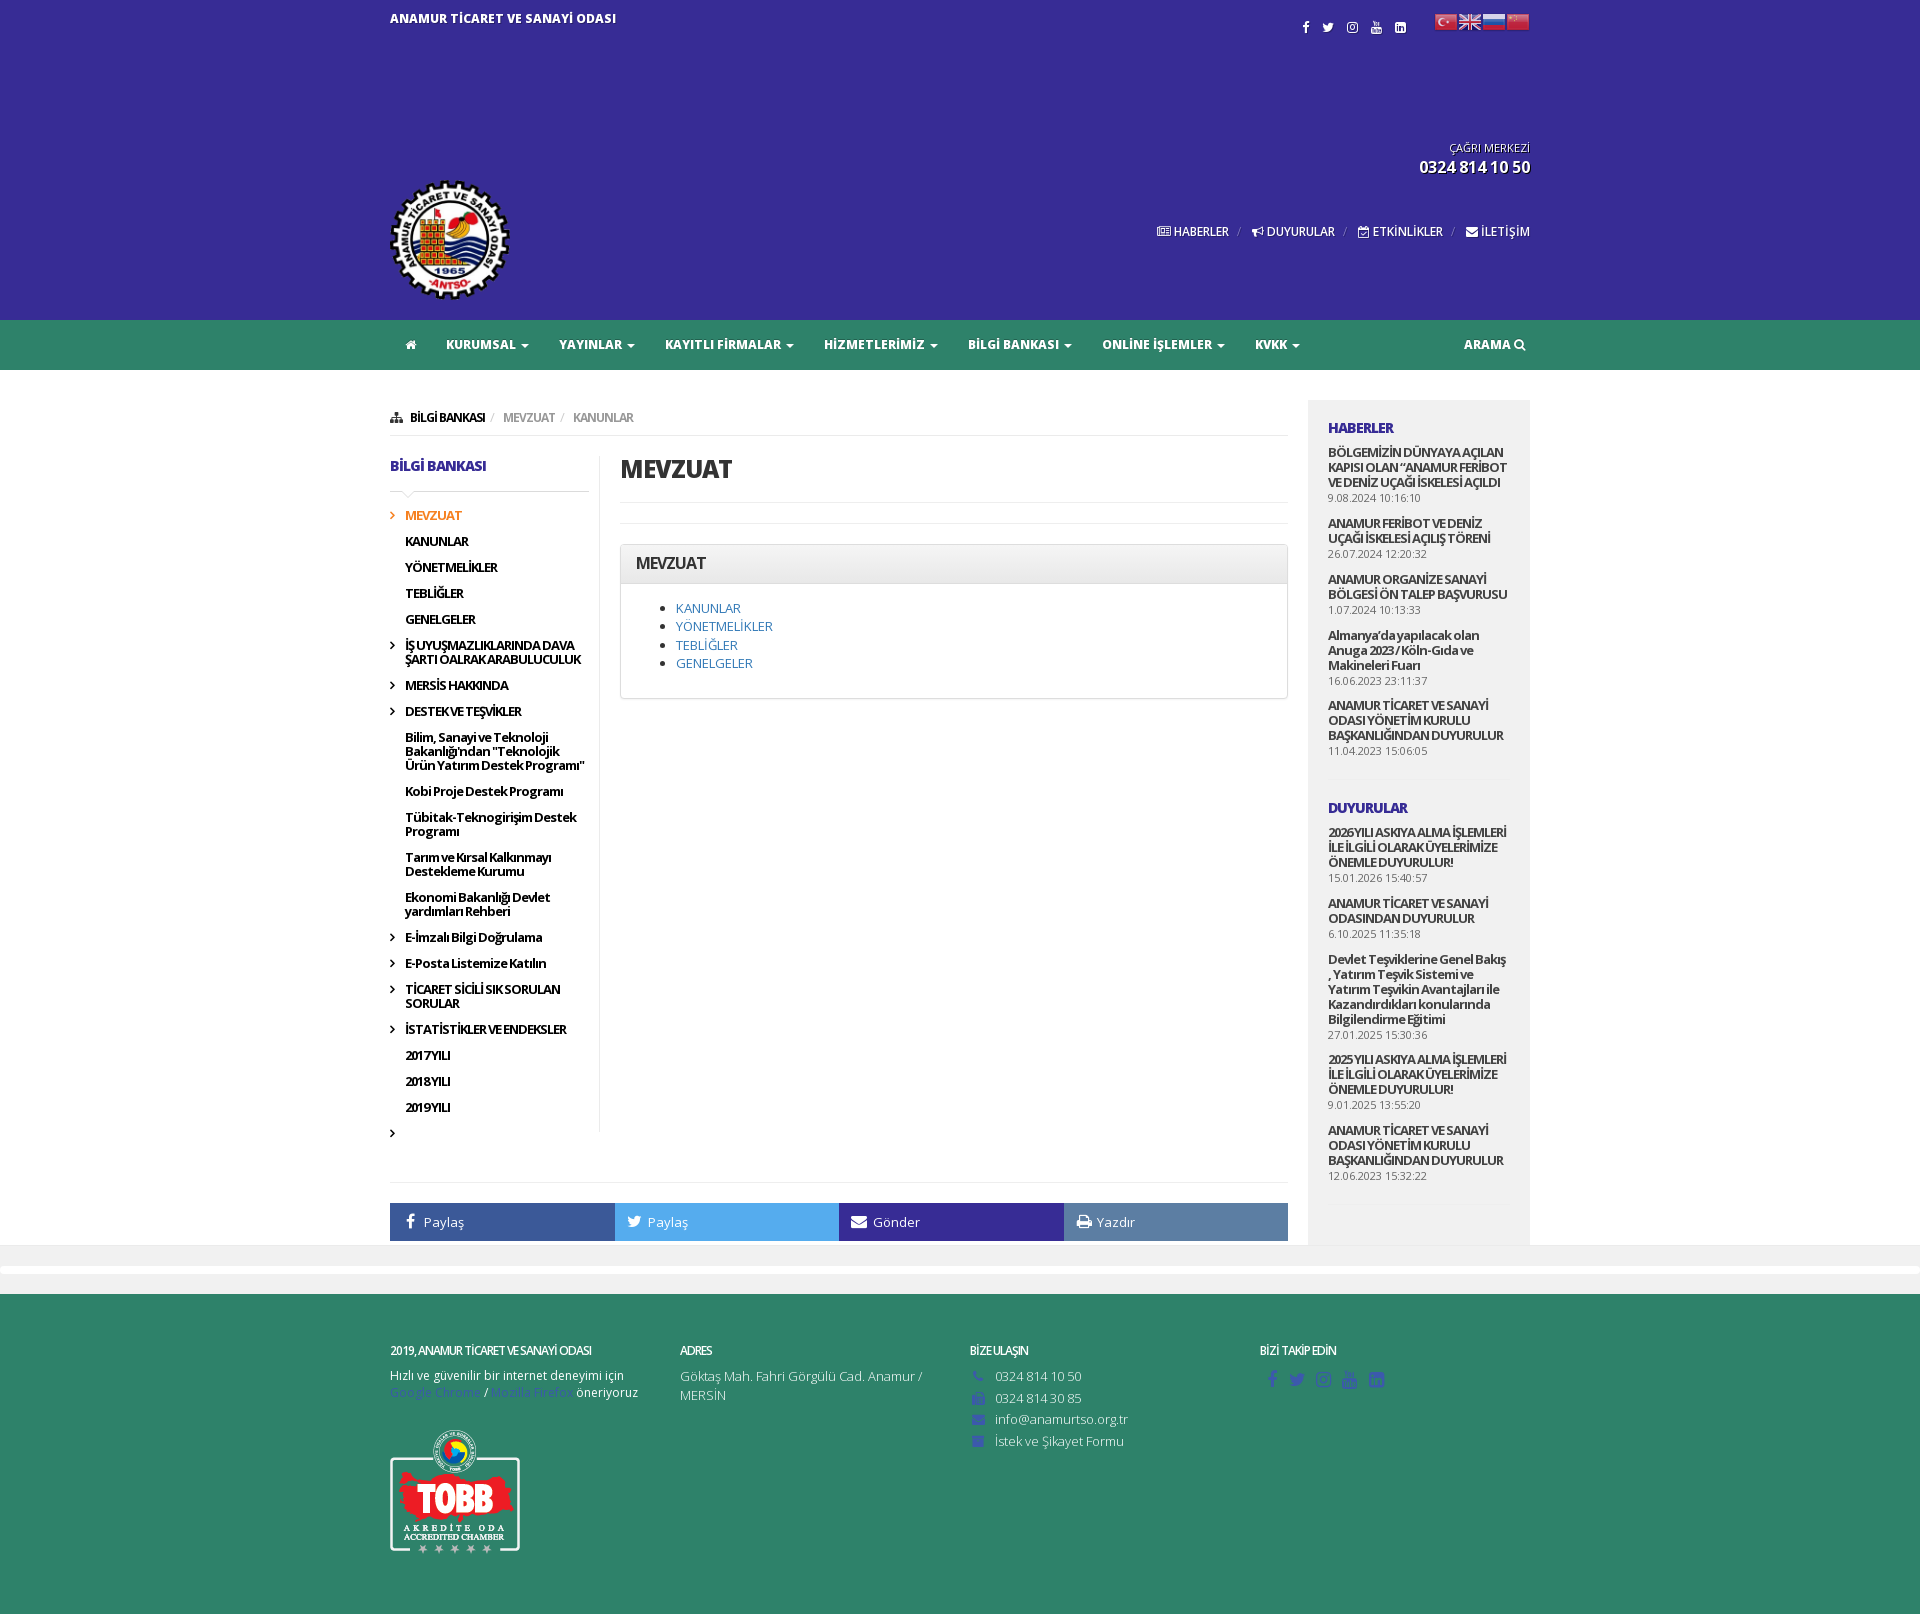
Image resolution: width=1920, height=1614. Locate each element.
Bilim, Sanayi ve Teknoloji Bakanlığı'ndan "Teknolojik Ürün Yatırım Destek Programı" (494, 751)
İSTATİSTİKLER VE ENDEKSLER (485, 1029)
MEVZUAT (529, 417)
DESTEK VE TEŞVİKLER (463, 711)
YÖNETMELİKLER (451, 567)
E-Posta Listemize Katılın (475, 963)
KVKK (1277, 344)
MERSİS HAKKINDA (456, 685)
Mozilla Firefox (532, 1392)
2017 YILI (427, 1055)
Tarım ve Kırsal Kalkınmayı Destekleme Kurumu (478, 864)
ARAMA (1494, 344)
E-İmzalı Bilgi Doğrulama (473, 937)
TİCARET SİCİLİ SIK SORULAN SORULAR (482, 996)
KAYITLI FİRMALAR (729, 344)
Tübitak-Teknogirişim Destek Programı (490, 824)
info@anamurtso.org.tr (1061, 1419)
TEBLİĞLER (434, 593)
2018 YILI (427, 1081)
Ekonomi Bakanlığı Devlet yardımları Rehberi (477, 904)
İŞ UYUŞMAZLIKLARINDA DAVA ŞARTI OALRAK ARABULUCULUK (492, 652)
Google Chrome (435, 1392)
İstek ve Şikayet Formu (1059, 1441)
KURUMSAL (487, 344)
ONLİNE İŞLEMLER (1163, 344)
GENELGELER (440, 619)
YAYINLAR (597, 344)
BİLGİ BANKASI (1020, 344)
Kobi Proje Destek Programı (484, 791)
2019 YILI (427, 1107)
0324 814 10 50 (1038, 1376)
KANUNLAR (603, 417)
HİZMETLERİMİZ (881, 344)
